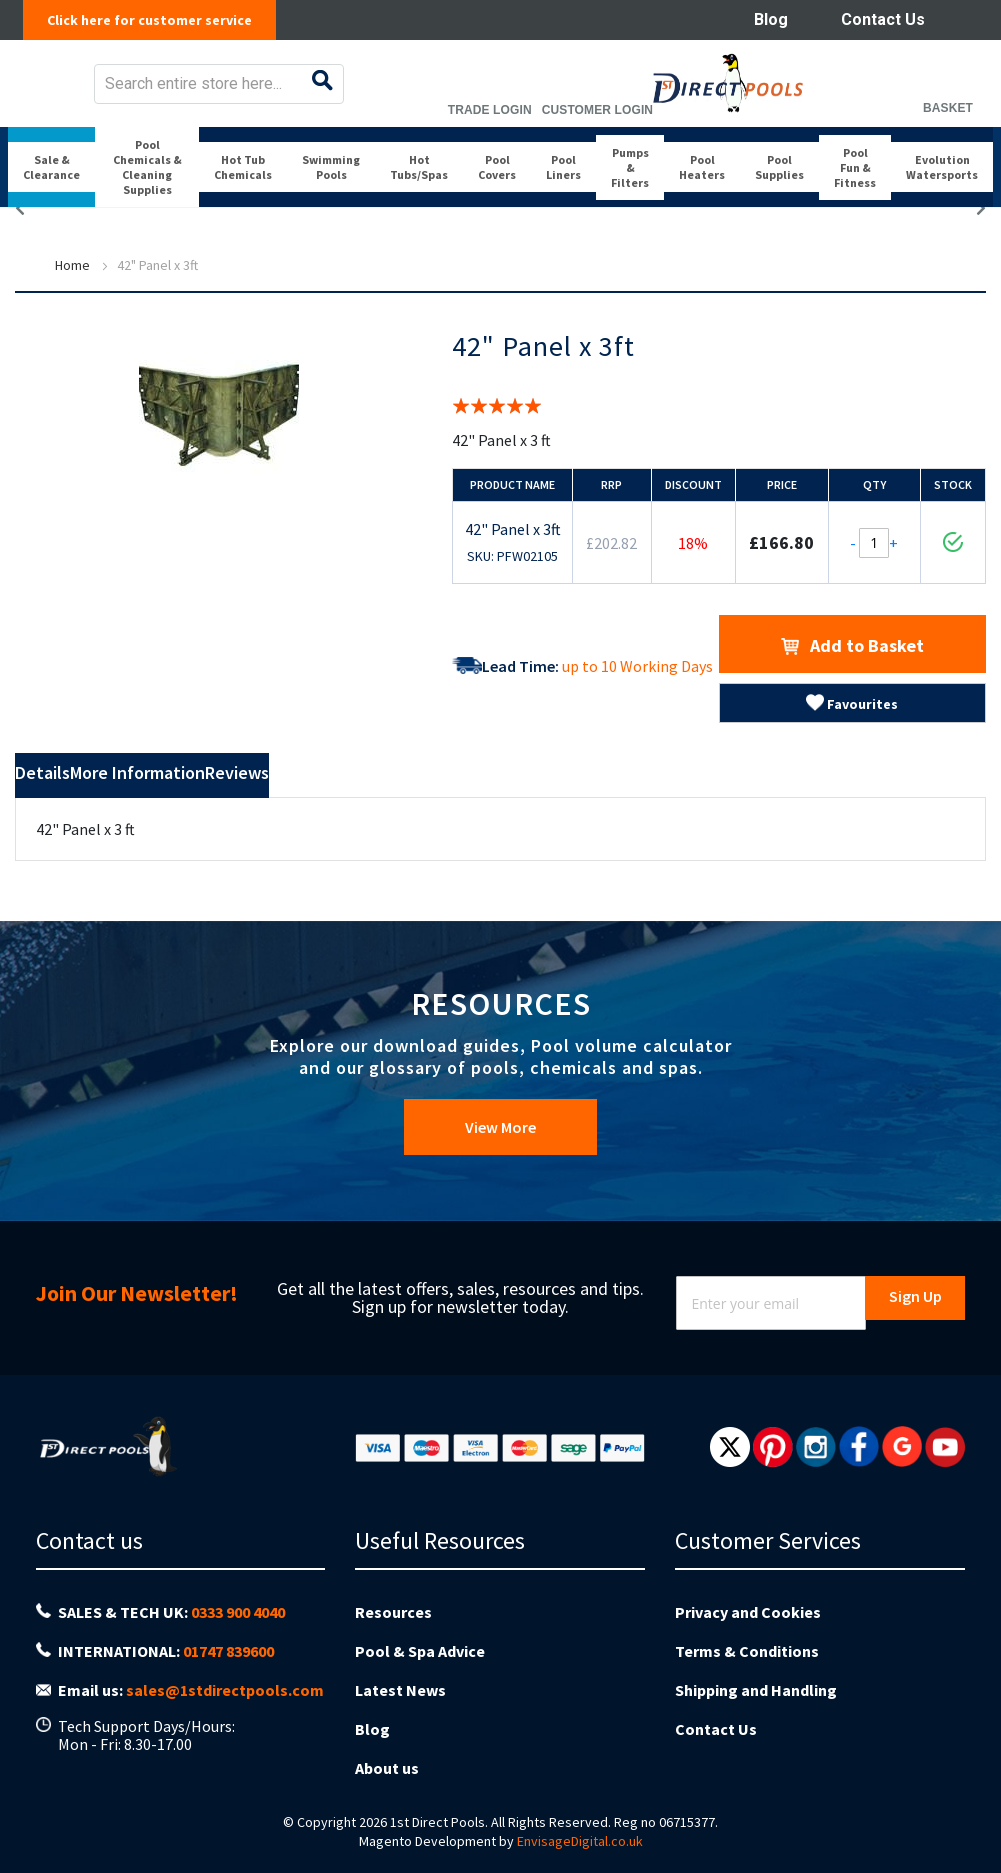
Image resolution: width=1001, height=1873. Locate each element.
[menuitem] (52, 198)
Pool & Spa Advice (420, 1662)
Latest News (400, 1693)
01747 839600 (228, 1664)
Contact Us (883, 19)
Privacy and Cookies (748, 1631)
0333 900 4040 (238, 1632)
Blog (771, 19)
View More (500, 1160)
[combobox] (470, 98)
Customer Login (841, 124)
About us (387, 1755)
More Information (232, 809)
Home (72, 298)
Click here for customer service (160, 20)
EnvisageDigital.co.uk (580, 1824)
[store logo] (97, 97)
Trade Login (734, 124)
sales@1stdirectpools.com (225, 1695)
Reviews (400, 809)
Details (69, 809)
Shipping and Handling (756, 1693)
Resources (393, 1631)
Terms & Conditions (747, 1662)
